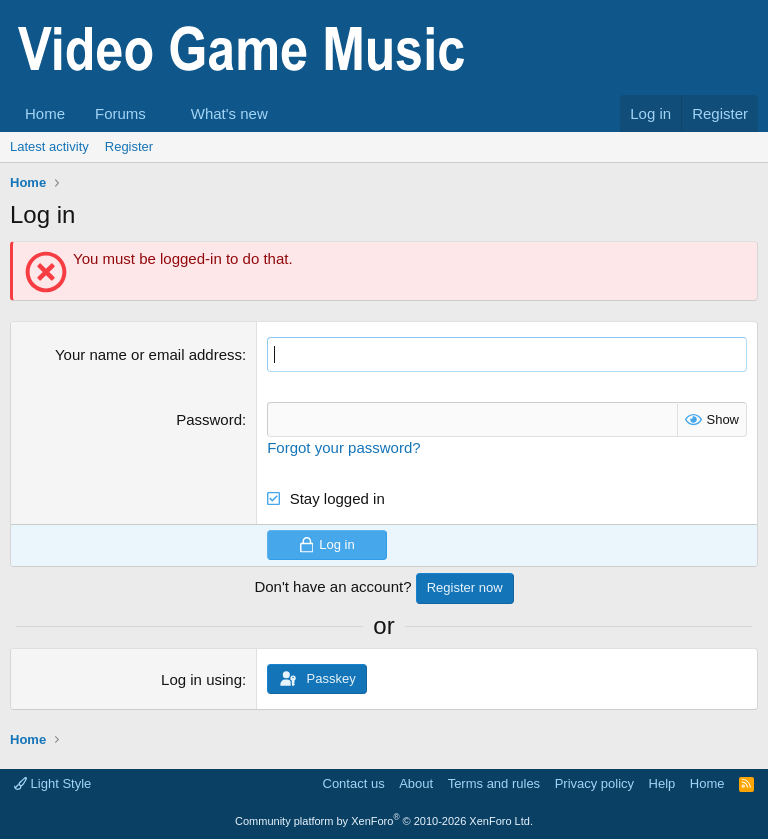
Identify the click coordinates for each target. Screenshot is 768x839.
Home (45, 113)
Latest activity (49, 146)
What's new (229, 113)
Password (209, 419)
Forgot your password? (343, 447)
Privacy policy (594, 783)
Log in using (201, 679)
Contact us (354, 783)
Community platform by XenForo (384, 821)
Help (662, 783)
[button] (162, 113)
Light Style (52, 783)
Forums (120, 113)
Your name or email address (148, 354)
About (416, 783)
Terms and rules (494, 783)
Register (129, 146)
